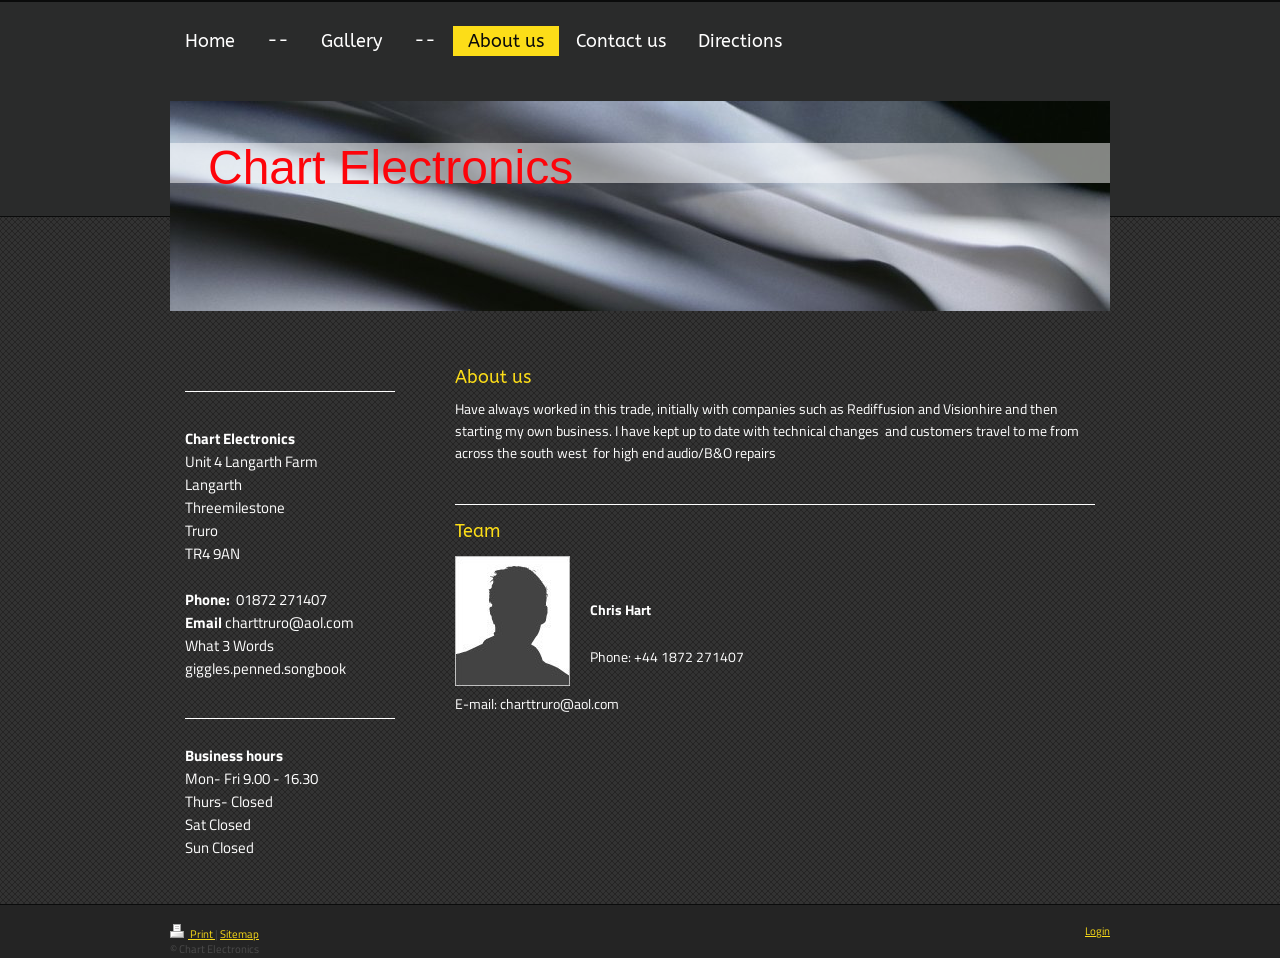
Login (1097, 931)
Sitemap (239, 934)
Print (192, 934)
